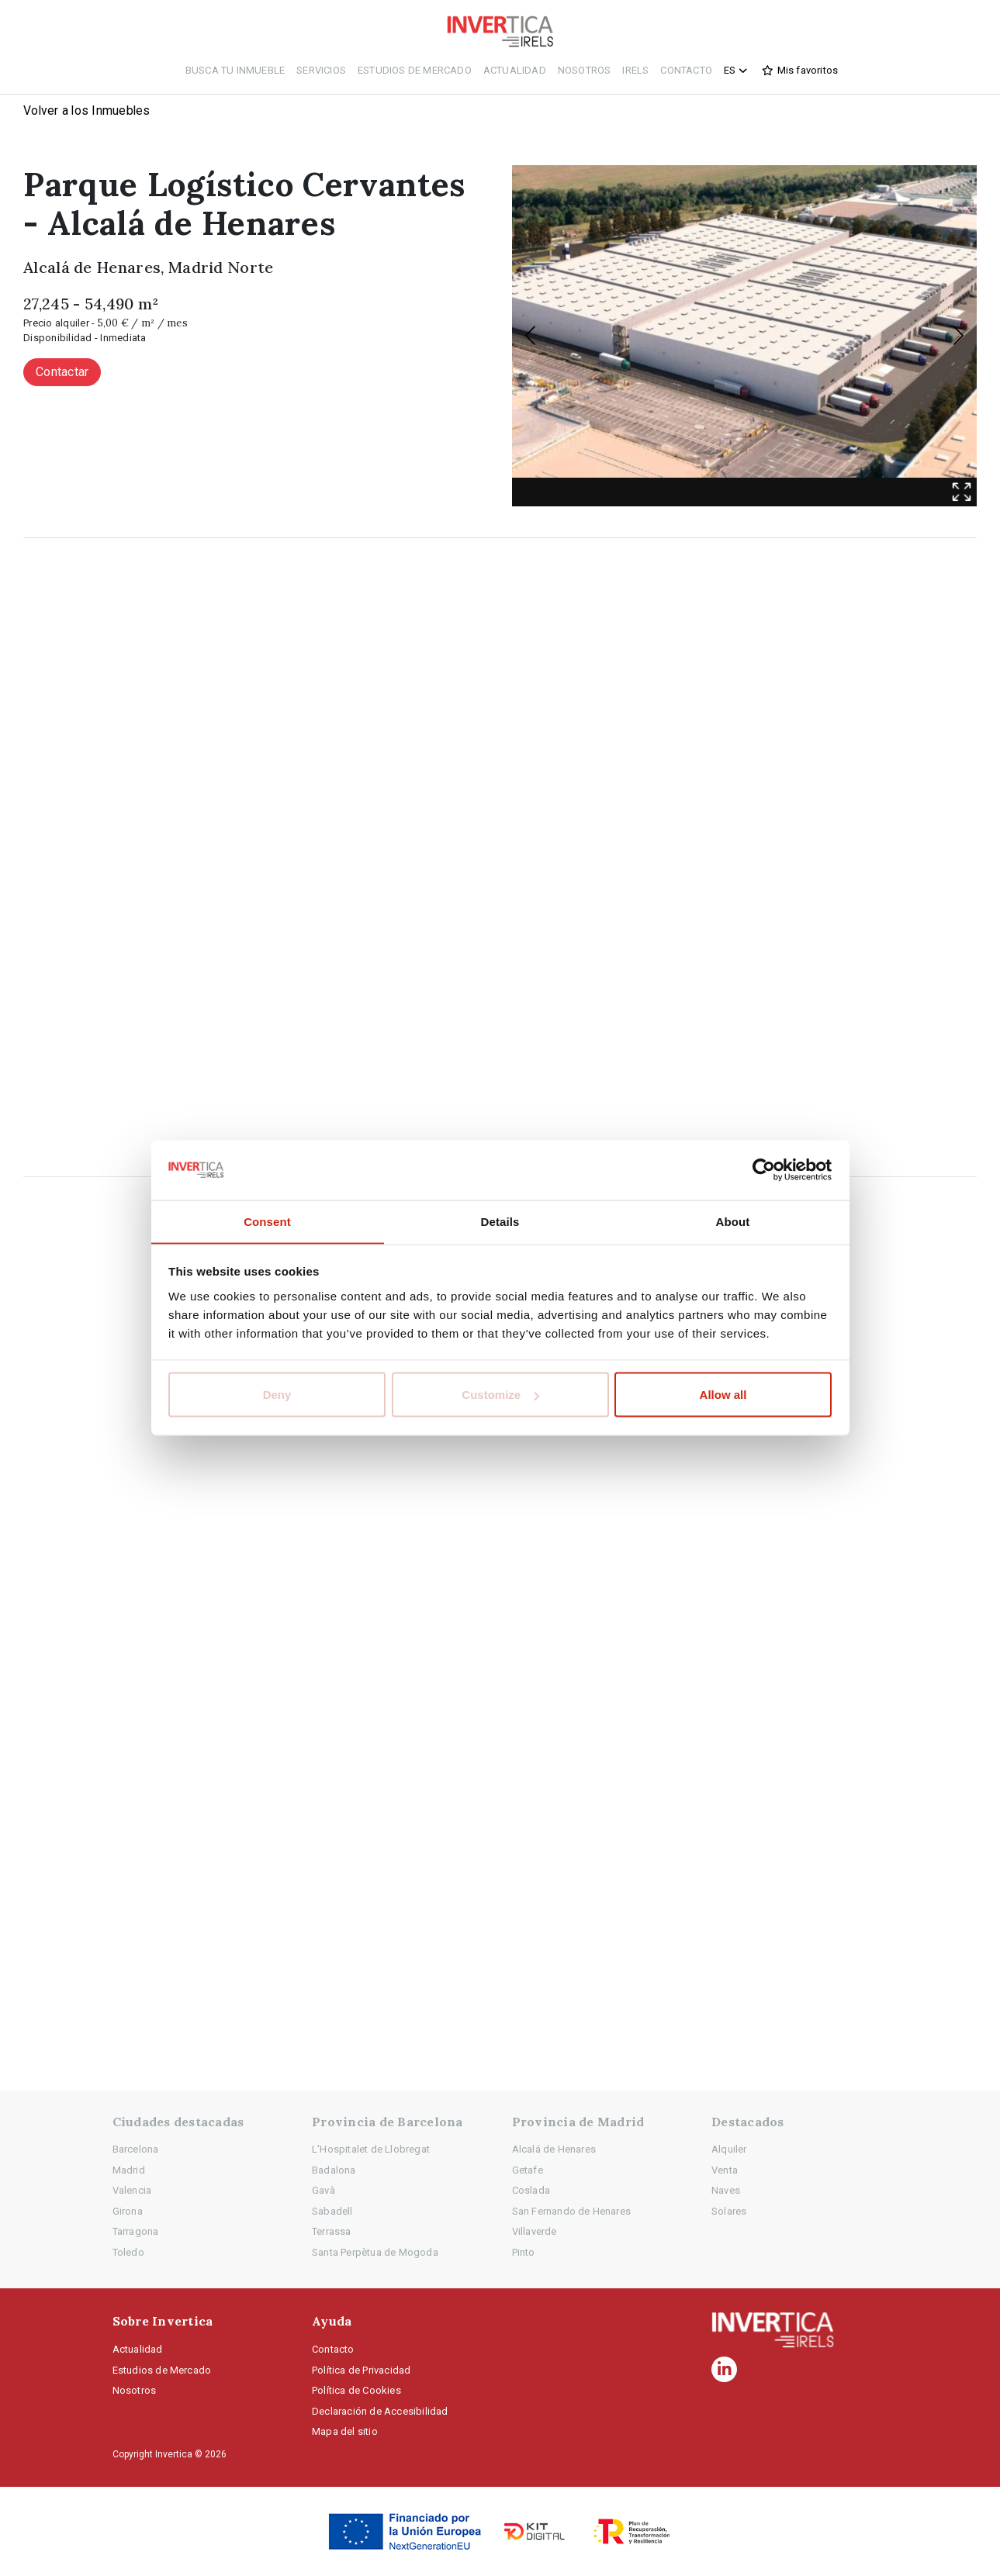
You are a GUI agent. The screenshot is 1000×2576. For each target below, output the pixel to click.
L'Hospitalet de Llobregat (371, 2149)
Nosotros (134, 2390)
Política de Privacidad (361, 2370)
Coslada (531, 2190)
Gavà (323, 2190)
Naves (725, 2190)
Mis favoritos (808, 70)
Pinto (523, 2252)
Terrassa (331, 2231)
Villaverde (534, 2231)
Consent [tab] (267, 1221)
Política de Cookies (356, 2390)
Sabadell (332, 2211)
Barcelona (135, 2149)
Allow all (723, 1394)
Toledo (128, 2252)
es (737, 70)
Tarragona (135, 2231)
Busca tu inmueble (235, 70)
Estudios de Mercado (415, 70)
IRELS (635, 70)
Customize (500, 1394)
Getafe (527, 2170)
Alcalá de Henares (554, 2149)
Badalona (334, 2170)
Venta (724, 2170)
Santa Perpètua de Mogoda (375, 2252)
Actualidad (514, 70)
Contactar (62, 372)
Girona (127, 2211)
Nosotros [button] (584, 70)
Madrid (128, 2170)
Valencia (132, 2190)
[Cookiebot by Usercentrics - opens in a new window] (764, 1170)
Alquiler (729, 2149)
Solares (728, 2211)
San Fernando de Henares (571, 2211)
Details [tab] (500, 1221)
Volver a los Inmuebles (88, 110)
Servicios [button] (321, 70)
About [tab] (733, 1221)
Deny (277, 1394)
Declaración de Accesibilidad (380, 2411)
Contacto (686, 70)
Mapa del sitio (345, 2431)
